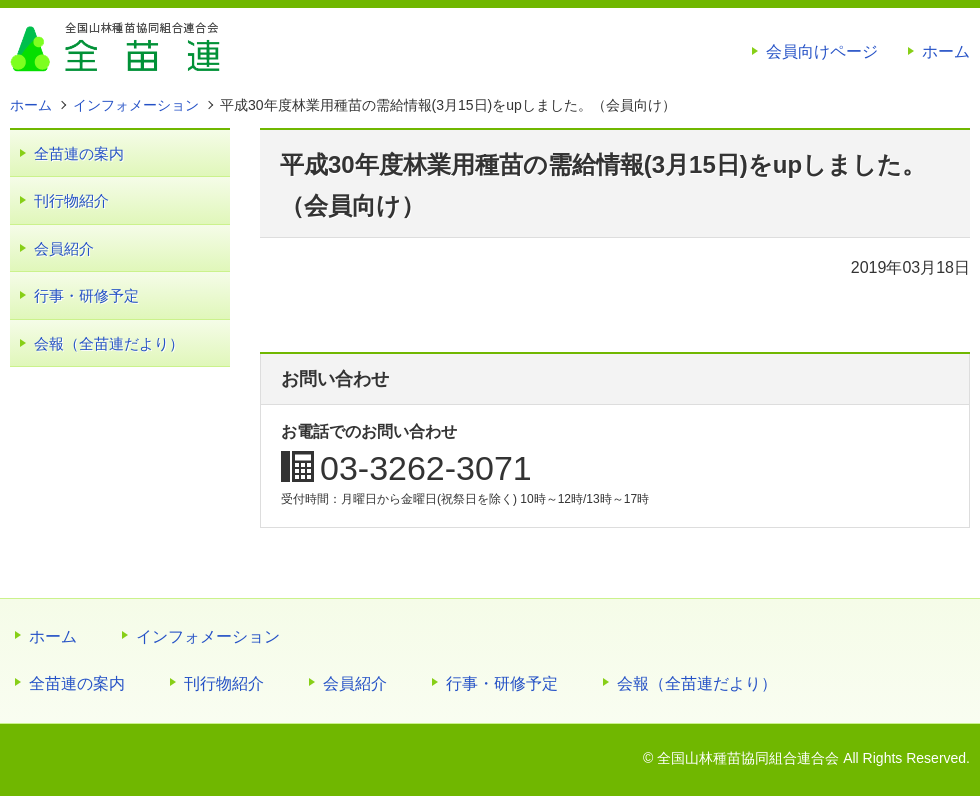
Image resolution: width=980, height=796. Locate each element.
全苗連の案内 (79, 153)
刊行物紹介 (71, 200)
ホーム (946, 51)
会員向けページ (822, 51)
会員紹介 (64, 248)
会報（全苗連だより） (109, 343)
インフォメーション (208, 636)
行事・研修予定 (86, 295)
